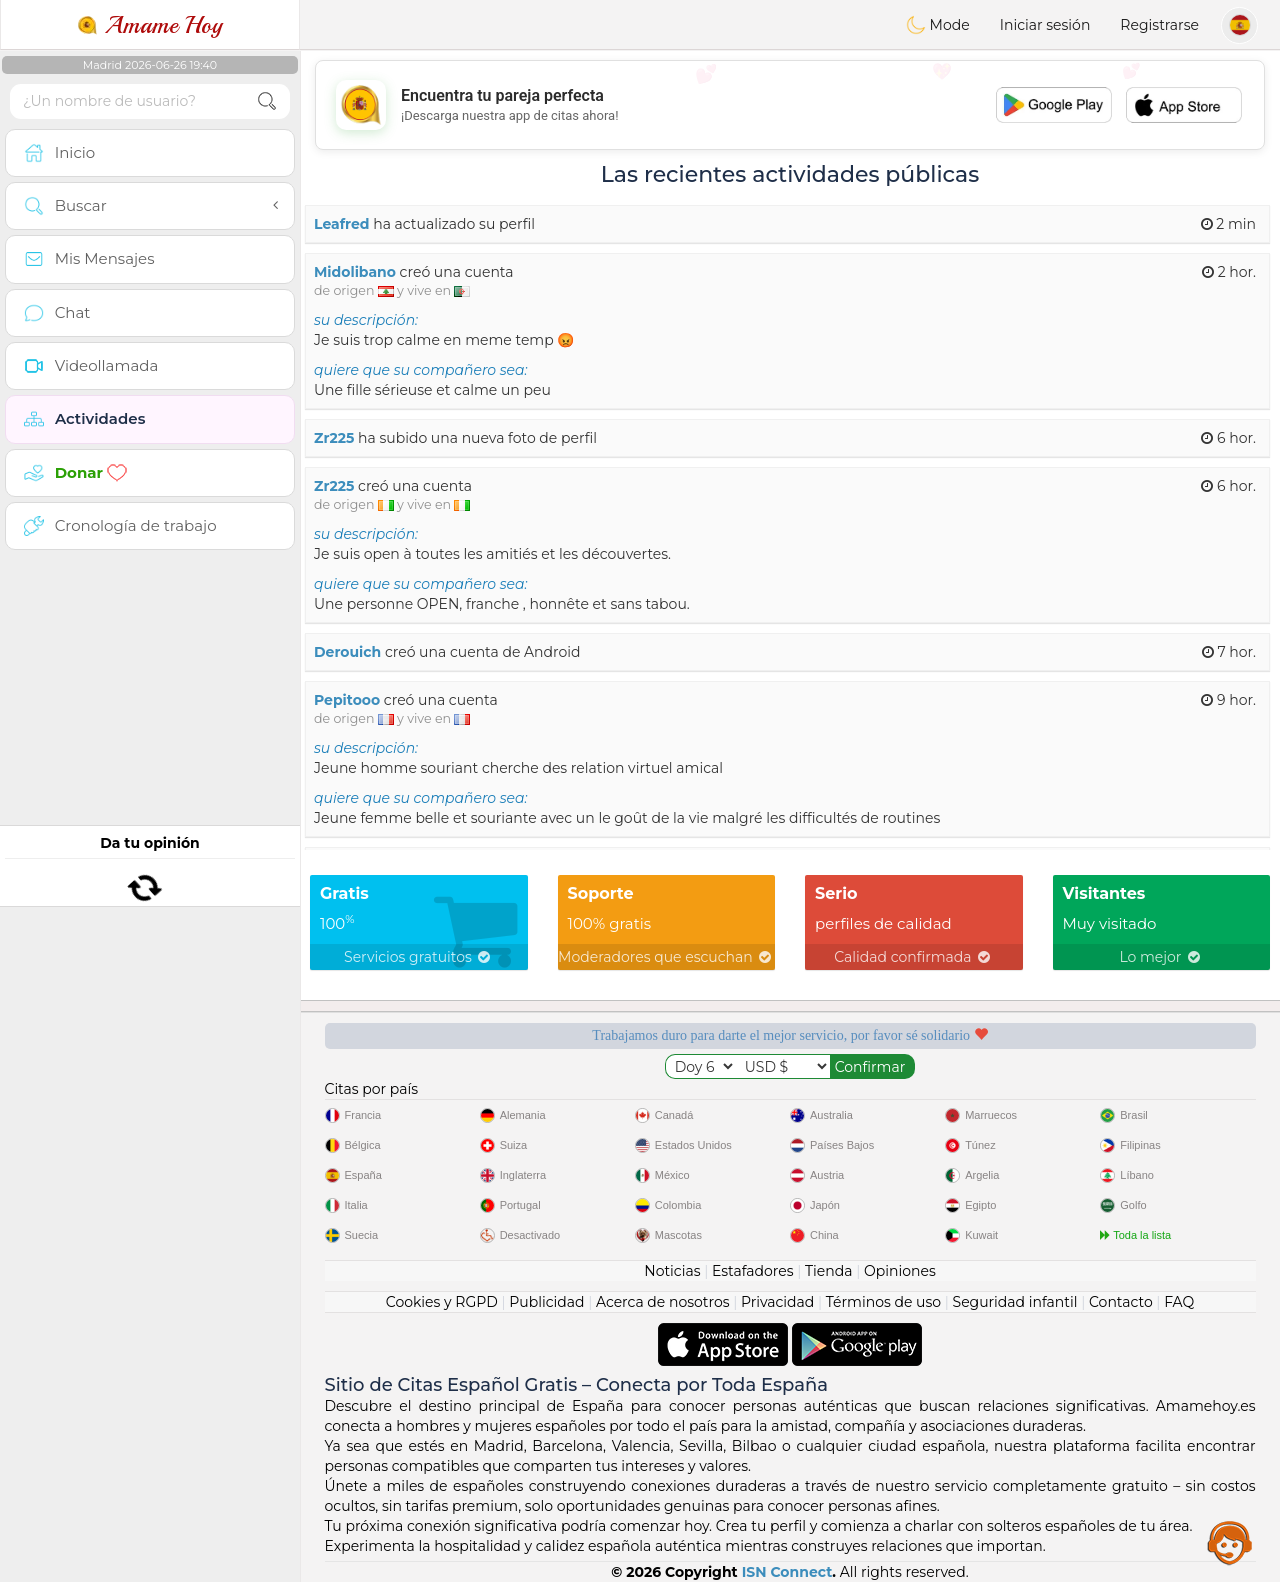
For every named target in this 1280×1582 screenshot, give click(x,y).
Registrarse (1159, 25)
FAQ (1179, 1302)
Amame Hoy (150, 25)
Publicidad (546, 1302)
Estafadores (753, 1271)
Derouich (347, 652)
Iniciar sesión (1045, 25)
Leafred (342, 224)
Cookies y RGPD (442, 1302)
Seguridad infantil (1015, 1302)
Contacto (1121, 1302)
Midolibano (355, 272)
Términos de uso (883, 1302)
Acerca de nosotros (663, 1302)
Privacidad (777, 1302)
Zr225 (334, 438)
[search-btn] (267, 101)
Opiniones (900, 1271)
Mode (938, 25)
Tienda (828, 1271)
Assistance (1230, 1542)
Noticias (672, 1271)
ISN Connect (787, 1572)
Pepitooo (347, 700)
